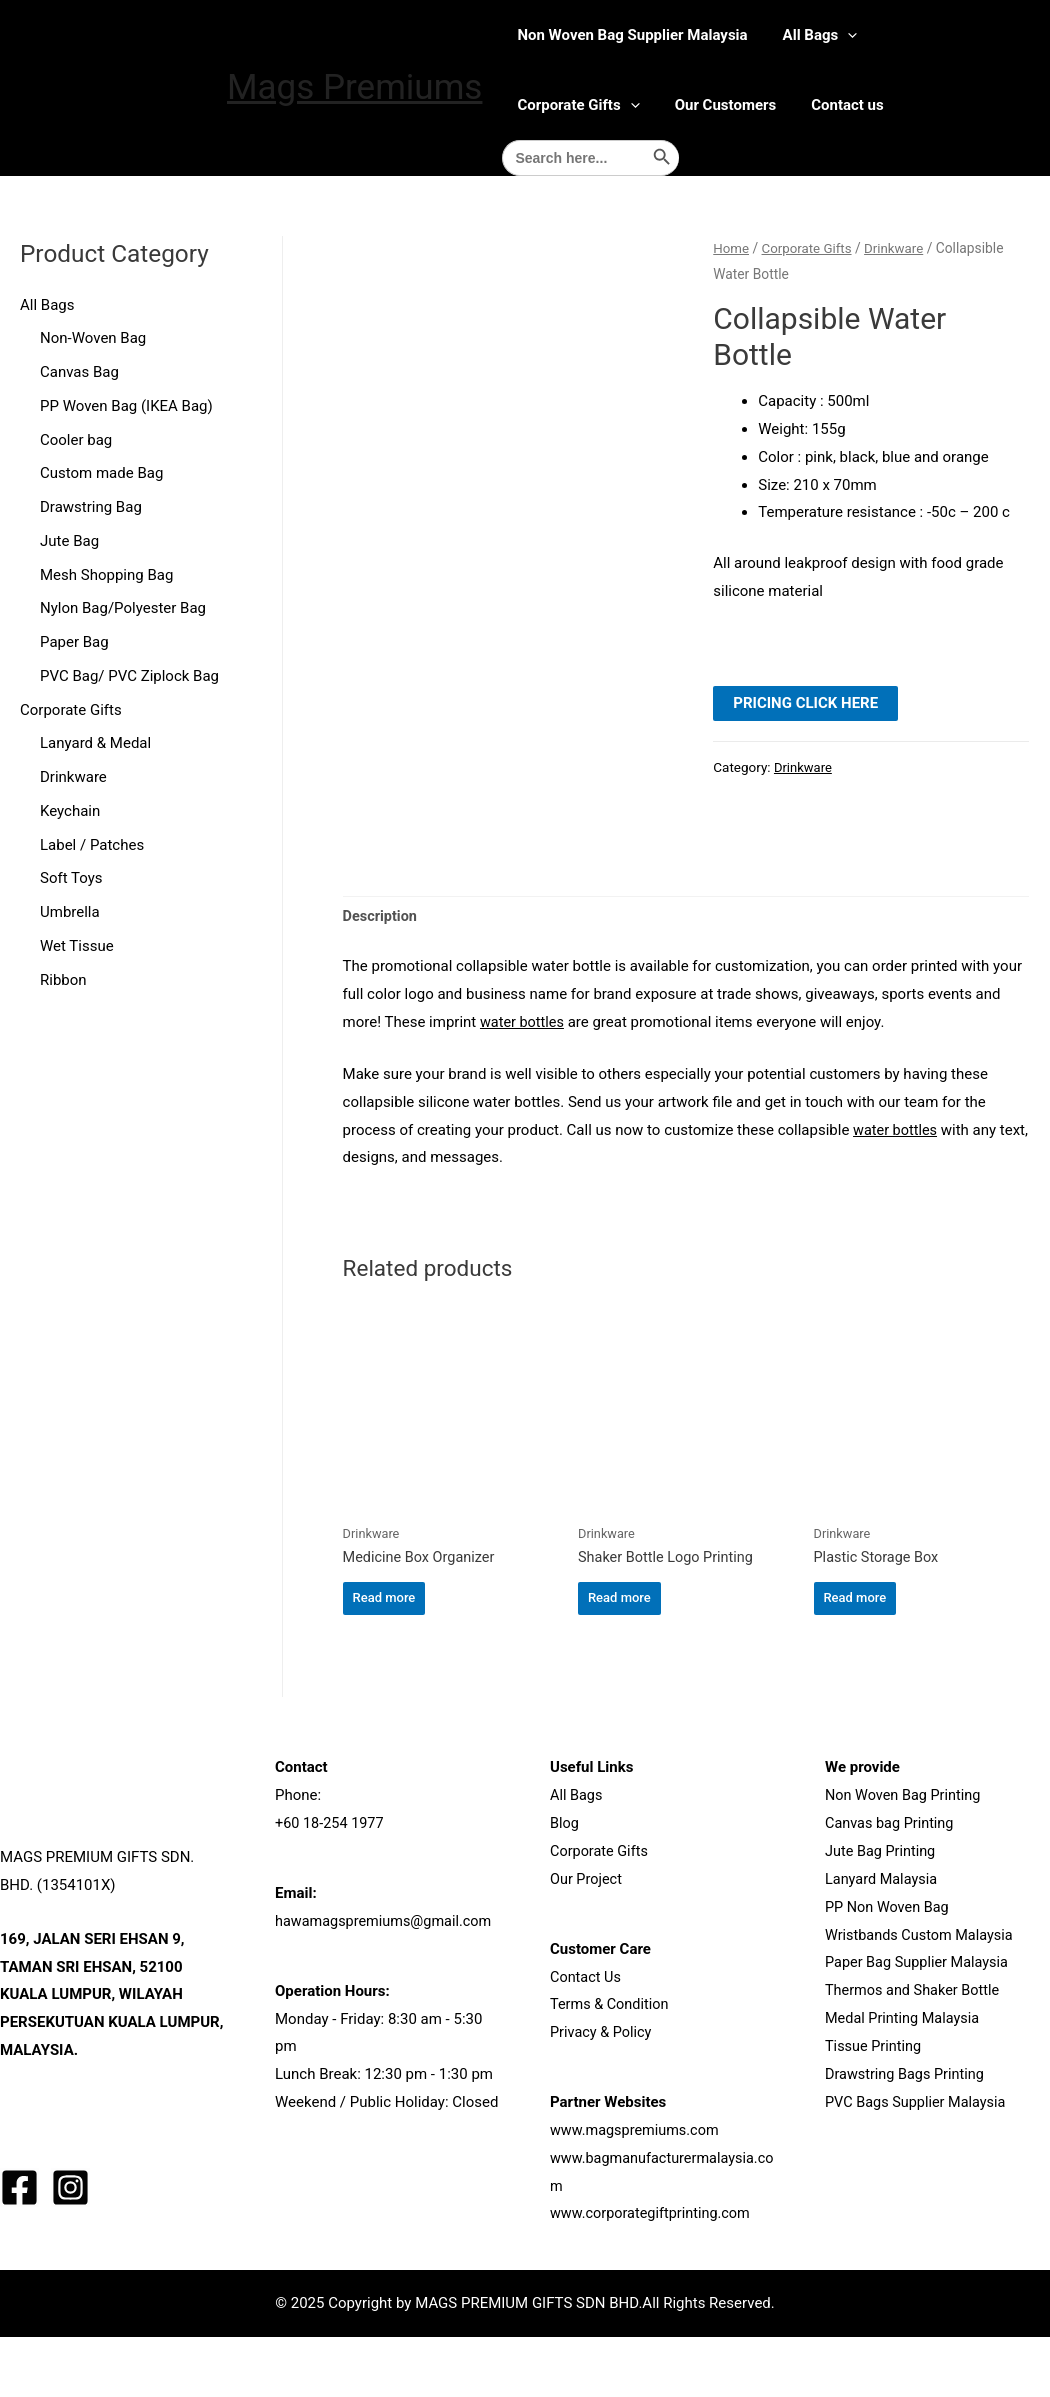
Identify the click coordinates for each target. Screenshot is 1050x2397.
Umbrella (70, 912)
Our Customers (726, 105)
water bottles (523, 1077)
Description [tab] (381, 971)
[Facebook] (19, 2246)
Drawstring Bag (91, 507)
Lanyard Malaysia (883, 1939)
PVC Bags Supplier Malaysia (918, 2161)
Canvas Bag (79, 372)
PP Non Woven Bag (889, 1966)
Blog (565, 1883)
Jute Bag (69, 541)
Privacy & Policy (602, 2092)
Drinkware (73, 777)
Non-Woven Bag (93, 338)
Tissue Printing (875, 2106)
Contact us (847, 105)
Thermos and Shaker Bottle (915, 2050)
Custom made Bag (101, 473)
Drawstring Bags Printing (907, 2133)
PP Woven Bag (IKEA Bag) (126, 406)
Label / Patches (92, 845)
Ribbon (63, 980)
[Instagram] (70, 2246)
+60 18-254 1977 (331, 1883)
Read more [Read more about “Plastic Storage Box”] (855, 1655)
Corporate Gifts (578, 105)
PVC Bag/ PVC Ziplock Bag (129, 676)
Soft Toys (71, 878)
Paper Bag (74, 642)
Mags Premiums (354, 87)
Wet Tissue (77, 946)
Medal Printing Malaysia (905, 2078)
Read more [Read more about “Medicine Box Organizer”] (384, 1655)
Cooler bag (76, 440)
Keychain (70, 811)
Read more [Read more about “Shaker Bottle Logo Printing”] (619, 1655)
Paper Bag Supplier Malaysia (920, 2022)
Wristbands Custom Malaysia (922, 1994)
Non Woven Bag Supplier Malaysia (632, 35)
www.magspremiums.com (637, 2190)
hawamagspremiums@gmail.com (387, 1981)
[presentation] (847, 35)
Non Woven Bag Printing (905, 1855)
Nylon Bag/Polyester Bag (123, 608)
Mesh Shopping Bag (106, 575)
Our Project (587, 1939)
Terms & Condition (611, 2064)
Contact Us (587, 2036)
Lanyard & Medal (95, 743)
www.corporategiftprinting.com (654, 2273)
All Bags (820, 35)
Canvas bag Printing (891, 1883)
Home (731, 248)
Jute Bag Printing (882, 1911)
